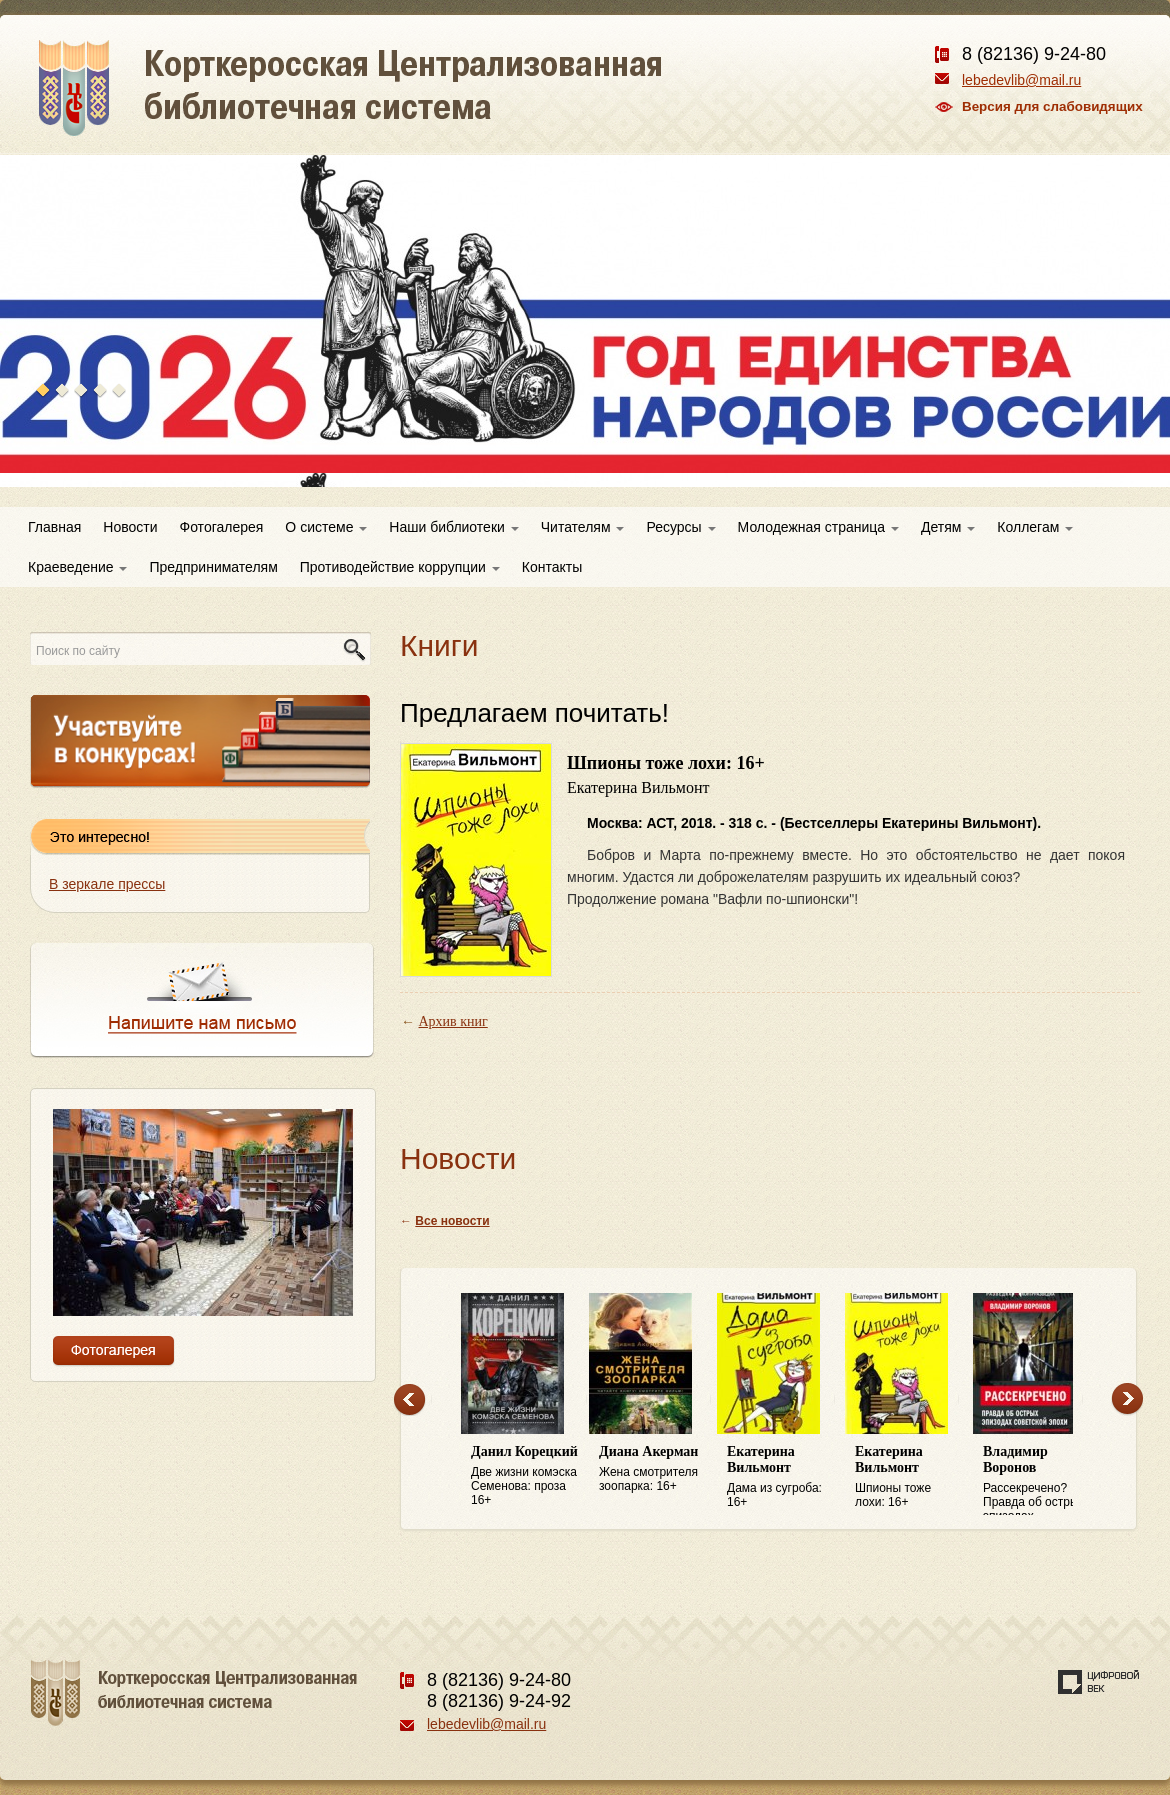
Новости (130, 527)
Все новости (452, 1221)
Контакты (552, 567)
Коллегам (1035, 527)
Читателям (583, 527)
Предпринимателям (213, 567)
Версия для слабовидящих (1052, 106)
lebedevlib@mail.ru (1021, 80)
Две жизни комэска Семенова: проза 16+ (525, 1475)
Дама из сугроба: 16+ (781, 1476)
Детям (948, 527)
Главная (54, 527)
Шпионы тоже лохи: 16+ (909, 1476)
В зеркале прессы (107, 884)
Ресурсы (680, 527)
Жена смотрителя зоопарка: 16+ (653, 1468)
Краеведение (77, 567)
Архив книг (453, 1021)
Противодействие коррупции (400, 567)
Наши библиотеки (453, 527)
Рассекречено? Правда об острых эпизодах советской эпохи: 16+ (1037, 1480)
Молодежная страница (818, 527)
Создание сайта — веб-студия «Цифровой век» (1099, 1682)
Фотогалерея (222, 527)
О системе (326, 527)
